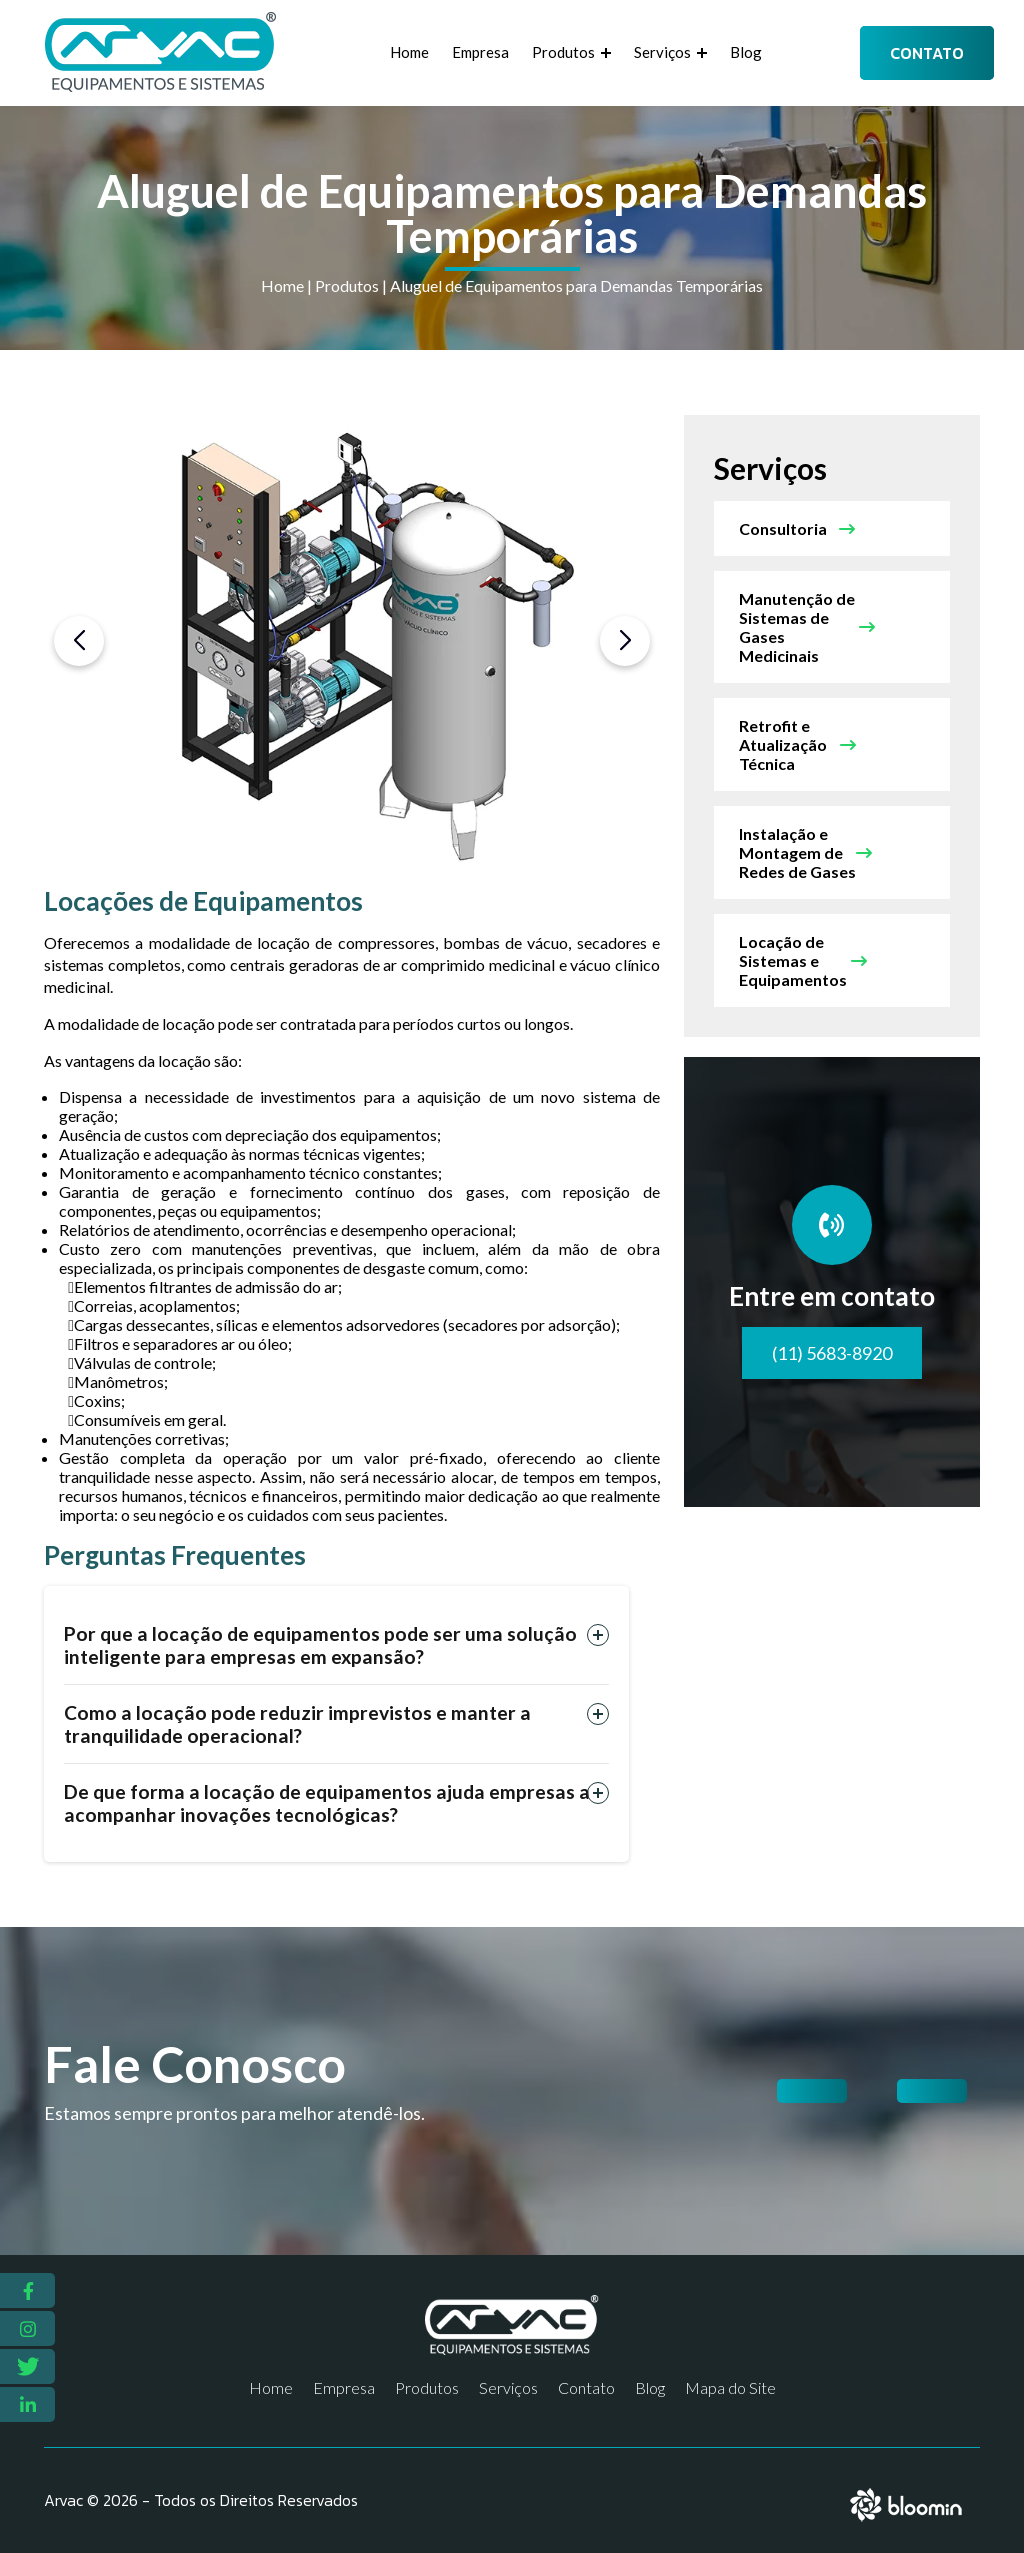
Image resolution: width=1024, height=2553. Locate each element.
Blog (746, 52)
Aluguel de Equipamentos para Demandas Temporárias (576, 285)
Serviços (670, 52)
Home (409, 52)
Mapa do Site (730, 2387)
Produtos (571, 52)
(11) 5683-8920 (832, 1353)
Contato (927, 53)
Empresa (480, 52)
